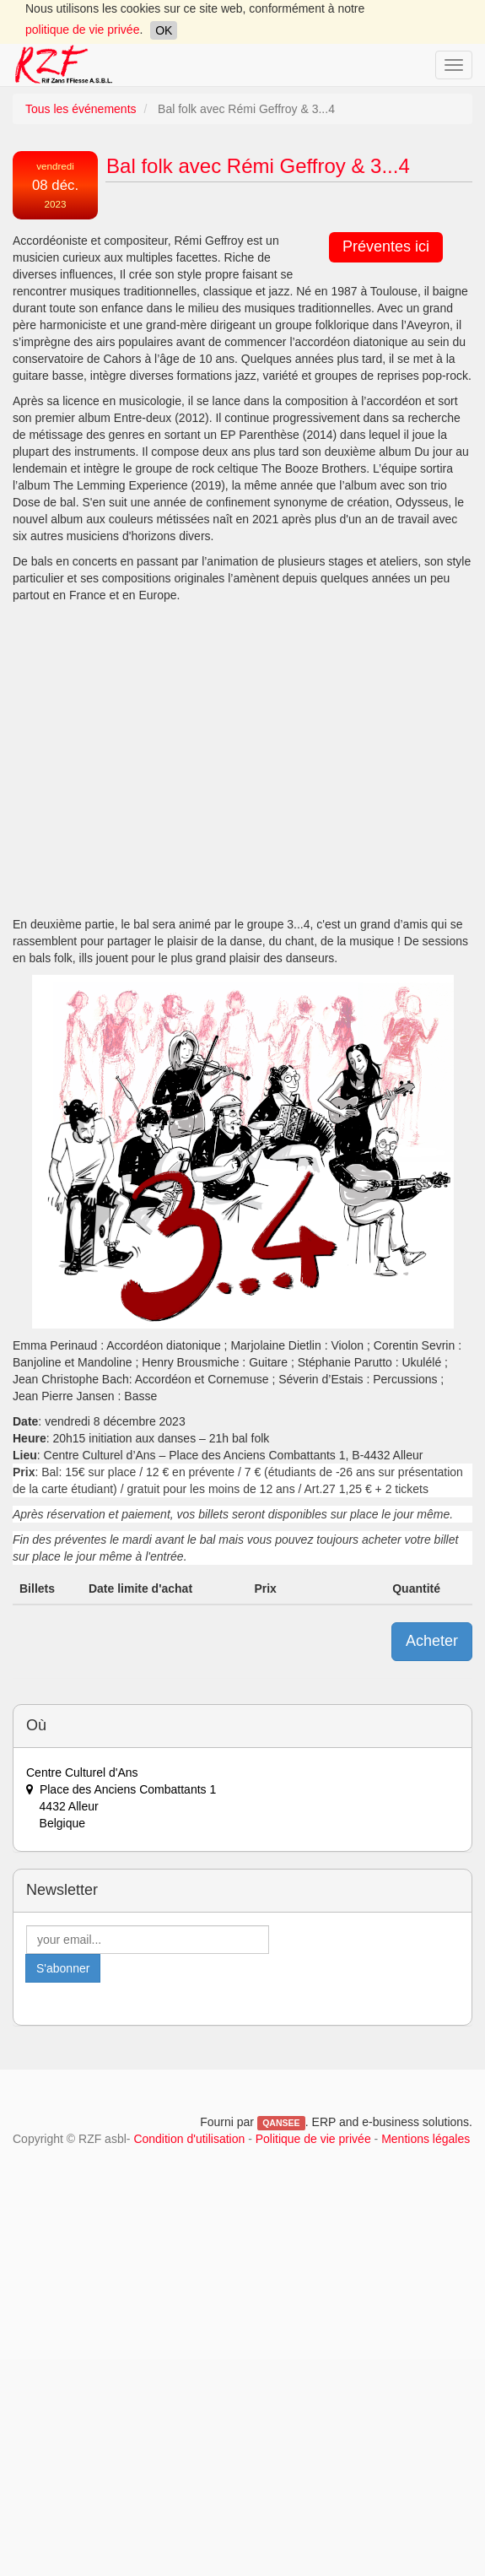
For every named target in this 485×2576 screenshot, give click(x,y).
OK (163, 30)
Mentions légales (425, 2139)
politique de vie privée (82, 29)
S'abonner (62, 1968)
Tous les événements (81, 109)
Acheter (432, 1640)
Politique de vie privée (313, 2139)
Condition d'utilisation (189, 2139)
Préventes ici (385, 246)
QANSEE (280, 2123)
